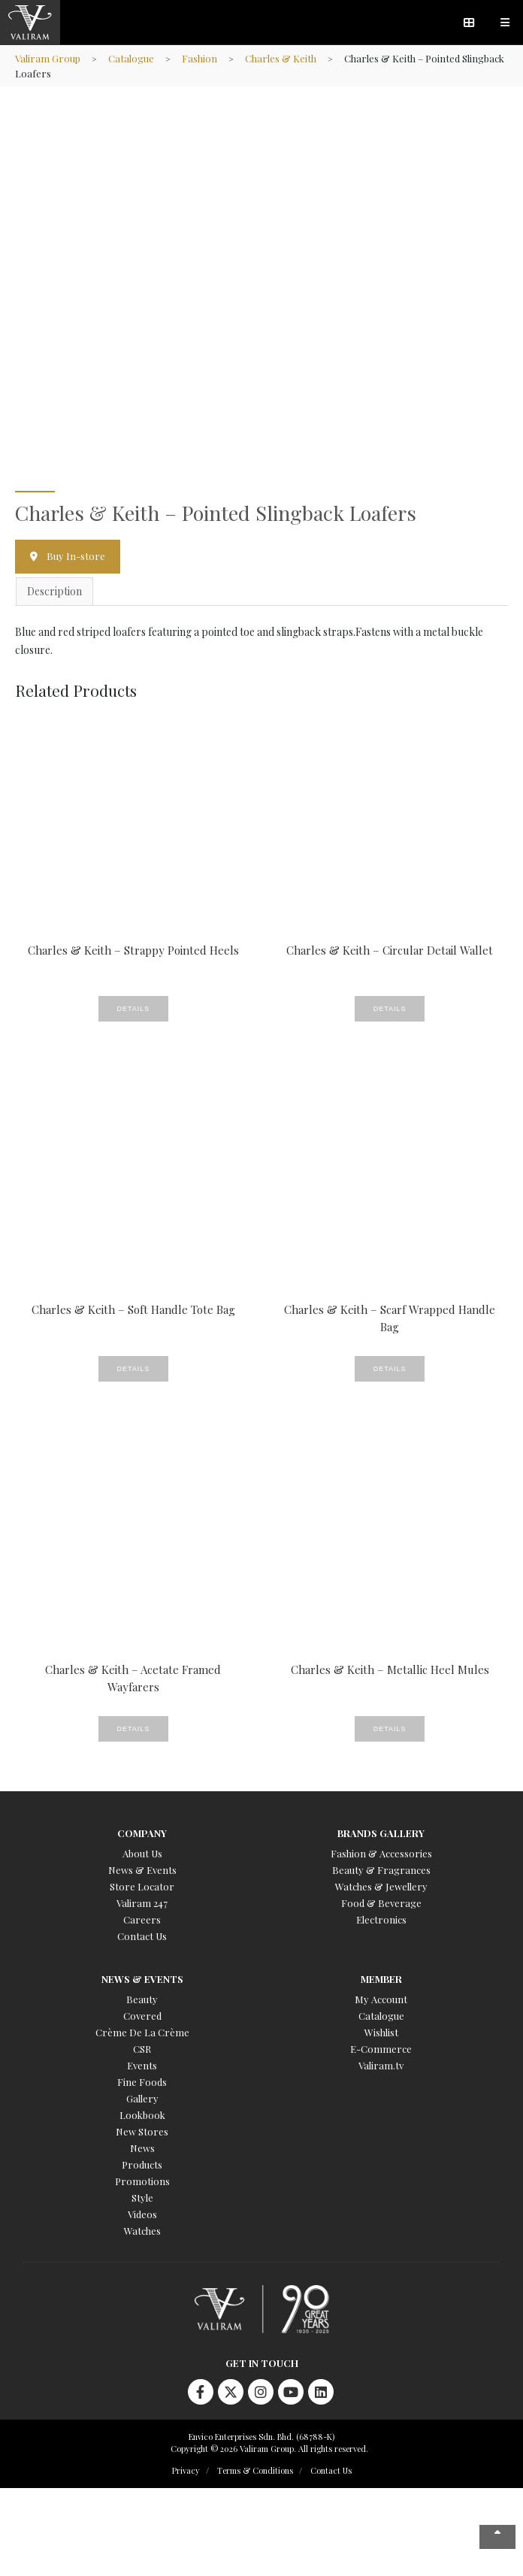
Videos (142, 2214)
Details (133, 1009)
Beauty (142, 1999)
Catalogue (131, 58)
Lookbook (142, 2114)
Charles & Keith (280, 58)
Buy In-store (76, 555)
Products (142, 2164)
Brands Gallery (381, 1833)
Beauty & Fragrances (381, 1869)
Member (381, 1978)
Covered (142, 2015)
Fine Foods (142, 2081)
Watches (142, 2230)
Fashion (199, 58)
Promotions (142, 2181)
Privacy (186, 2470)
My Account (381, 1999)
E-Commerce (381, 2048)
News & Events (142, 1869)
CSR (142, 2048)
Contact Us (142, 1936)
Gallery (142, 2098)
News (142, 2148)
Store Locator (142, 1886)
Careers (142, 1919)
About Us (142, 1853)
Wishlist (381, 2032)
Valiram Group (47, 58)
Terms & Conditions (255, 2470)
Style (142, 2197)
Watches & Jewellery (381, 1886)
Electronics (381, 1919)
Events (142, 2065)
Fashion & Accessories (381, 1853)
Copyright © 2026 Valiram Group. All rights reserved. (269, 2448)
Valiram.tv (381, 2065)
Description (54, 591)
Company (142, 1833)
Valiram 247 (142, 1902)
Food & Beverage (381, 1902)
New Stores (142, 2131)
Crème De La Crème (142, 2032)
